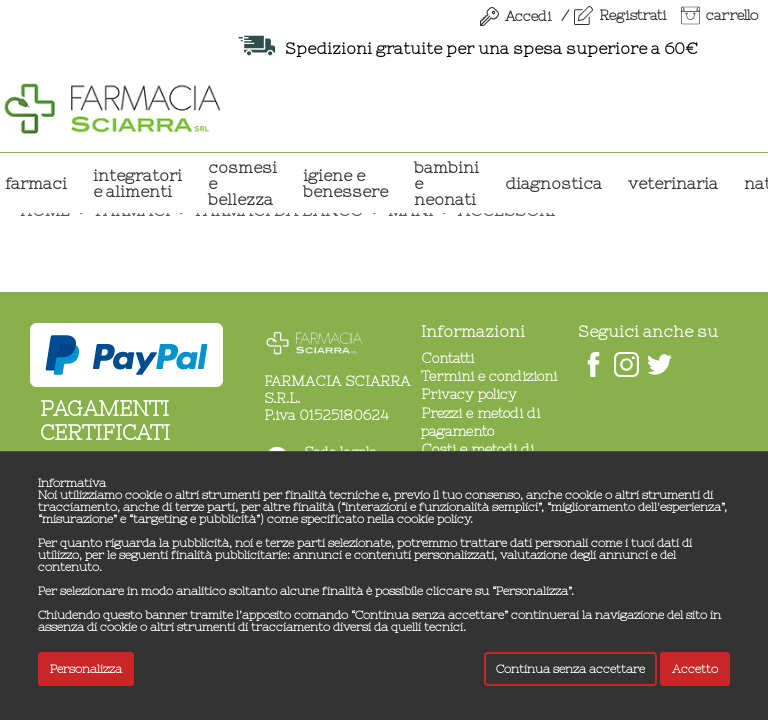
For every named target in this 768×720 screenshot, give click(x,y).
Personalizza (86, 669)
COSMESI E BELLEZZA (242, 183)
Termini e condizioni (489, 376)
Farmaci (36, 183)
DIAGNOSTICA (553, 183)
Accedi (528, 16)
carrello (732, 15)
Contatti (447, 358)
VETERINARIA (673, 183)
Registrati (632, 15)
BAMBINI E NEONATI (446, 183)
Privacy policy (469, 394)
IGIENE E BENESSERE (345, 183)
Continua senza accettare (570, 669)
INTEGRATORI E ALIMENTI (137, 183)
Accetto (695, 669)
